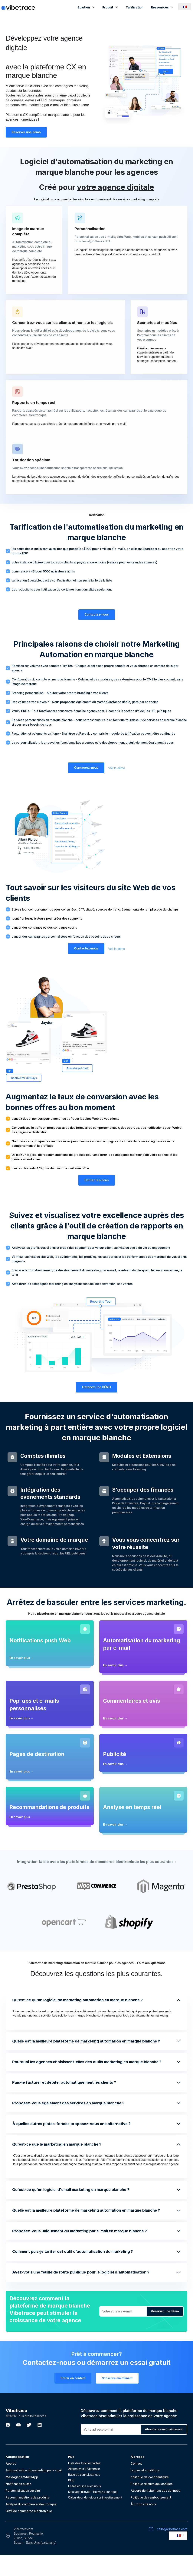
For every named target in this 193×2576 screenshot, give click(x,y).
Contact (136, 2484)
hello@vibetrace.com (172, 2550)
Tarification (134, 7)
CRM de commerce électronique (29, 2532)
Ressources (164, 7)
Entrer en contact (73, 2399)
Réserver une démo (165, 2332)
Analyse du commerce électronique (31, 2525)
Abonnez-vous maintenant (164, 2450)
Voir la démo (116, 768)
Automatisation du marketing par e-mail (34, 2491)
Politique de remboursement (151, 2518)
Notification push (18, 2505)
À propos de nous (143, 2525)
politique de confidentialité (150, 2498)
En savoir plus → (21, 1658)
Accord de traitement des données (155, 2511)
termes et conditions (145, 2491)
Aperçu (11, 2484)
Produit (112, 7)
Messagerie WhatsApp (22, 2498)
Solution (88, 7)
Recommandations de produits (27, 2518)
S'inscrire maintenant (117, 2399)
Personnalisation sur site (23, 2511)
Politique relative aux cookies (151, 2505)
